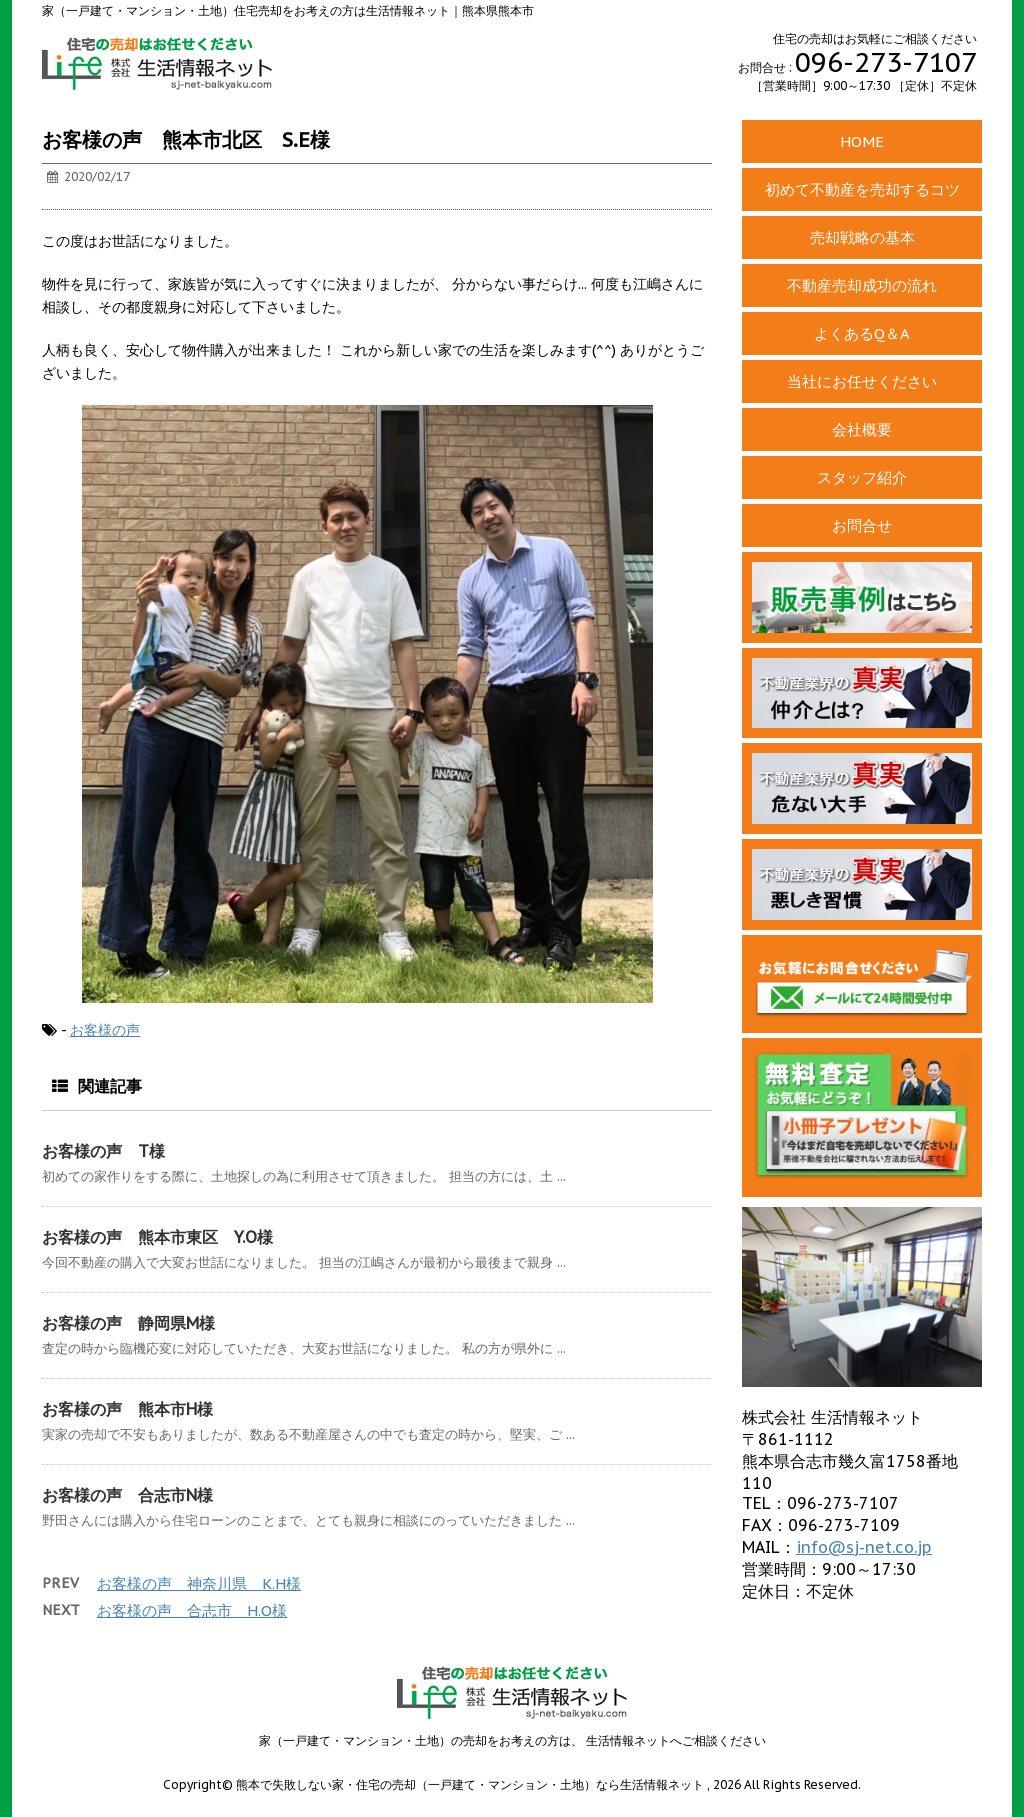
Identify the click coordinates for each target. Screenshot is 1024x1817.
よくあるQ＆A (862, 333)
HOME (862, 141)
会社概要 (862, 429)
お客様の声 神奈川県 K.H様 (199, 1583)
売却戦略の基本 (862, 237)
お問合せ (862, 525)
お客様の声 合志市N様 (127, 1495)
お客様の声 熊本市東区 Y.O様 (157, 1237)
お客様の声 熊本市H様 (127, 1409)
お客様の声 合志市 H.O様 (192, 1610)
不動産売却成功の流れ (862, 285)
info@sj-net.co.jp (864, 1547)
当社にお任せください (862, 381)
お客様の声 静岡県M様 (128, 1323)
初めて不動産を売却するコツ (862, 189)
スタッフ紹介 (862, 477)
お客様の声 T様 (103, 1151)
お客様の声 (105, 1030)
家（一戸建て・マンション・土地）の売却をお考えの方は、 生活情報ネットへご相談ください (512, 1740)
